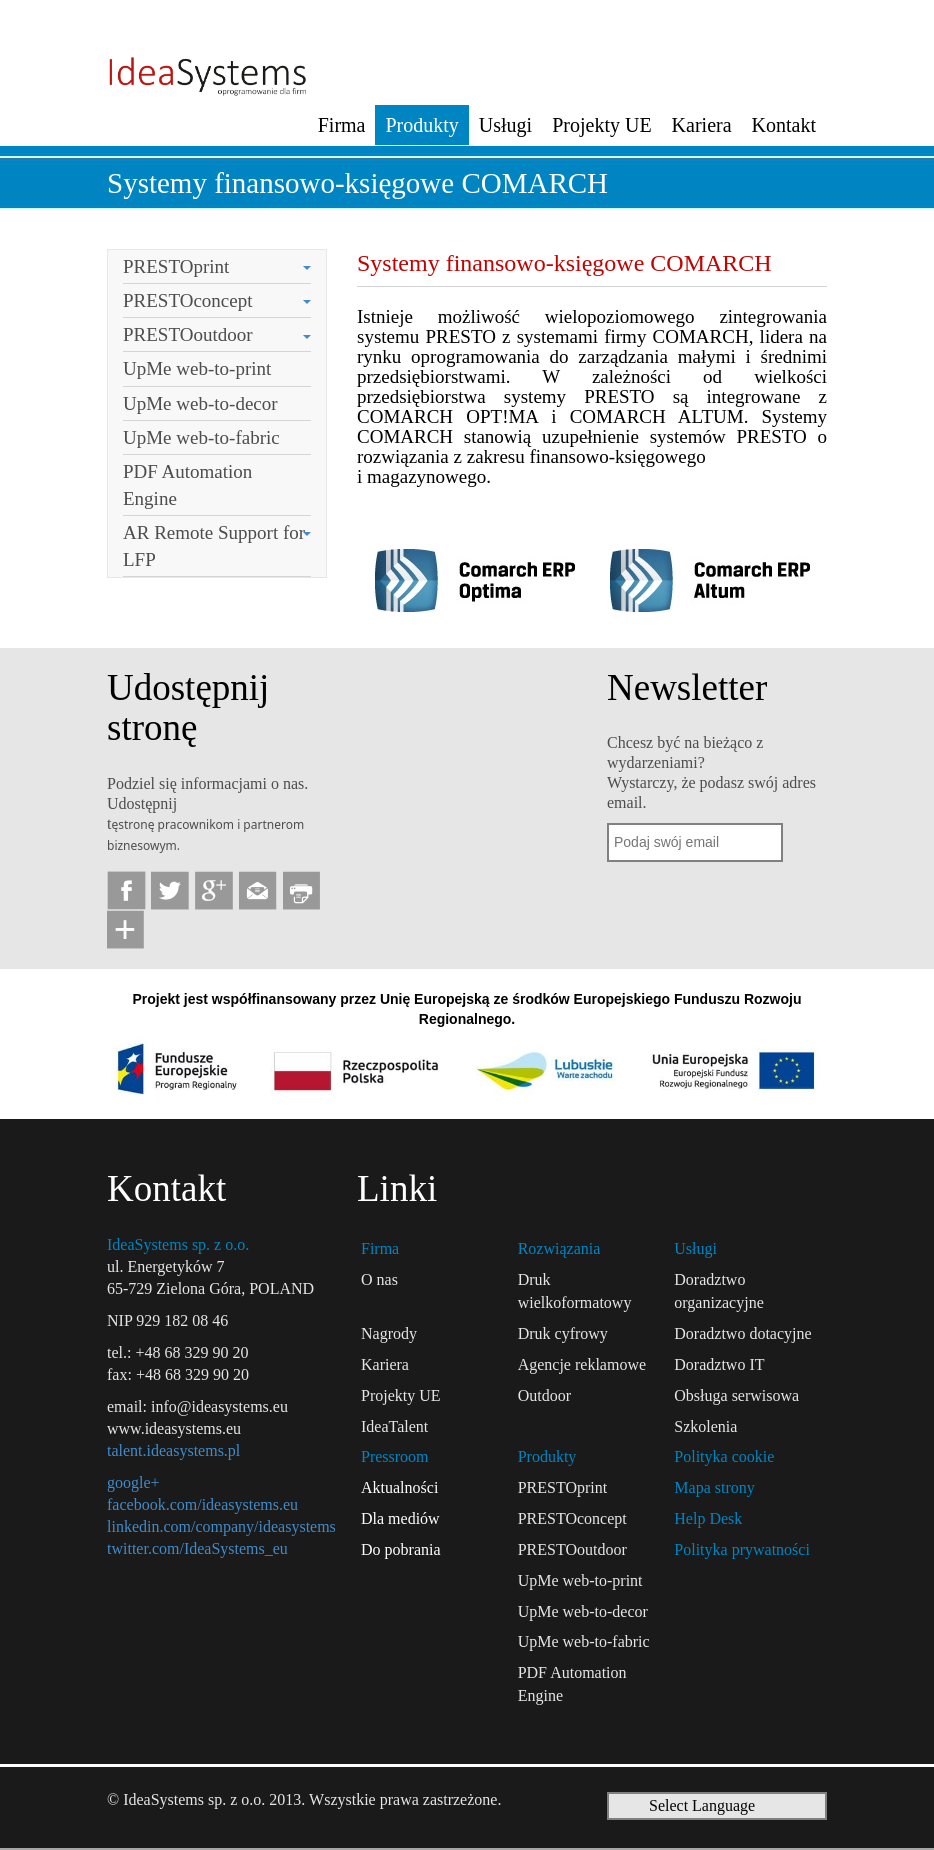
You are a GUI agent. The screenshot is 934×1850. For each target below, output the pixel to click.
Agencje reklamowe (582, 1364)
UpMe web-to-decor (200, 403)
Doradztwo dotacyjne (742, 1333)
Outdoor (544, 1395)
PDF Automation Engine (187, 485)
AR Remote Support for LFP (214, 546)
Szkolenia (705, 1426)
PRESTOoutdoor (188, 334)
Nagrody (389, 1333)
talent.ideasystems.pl (173, 1450)
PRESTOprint (176, 266)
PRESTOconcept (187, 300)
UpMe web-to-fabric (201, 437)
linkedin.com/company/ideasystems (221, 1526)
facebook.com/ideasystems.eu (202, 1504)
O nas (379, 1279)
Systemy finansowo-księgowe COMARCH (357, 183)
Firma (342, 125)
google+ (133, 1482)
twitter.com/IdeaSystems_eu (197, 1548)
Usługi (505, 125)
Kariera (702, 125)
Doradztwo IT (719, 1364)
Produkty (421, 125)
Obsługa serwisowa (736, 1395)
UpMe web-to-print (197, 368)
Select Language (702, 1805)
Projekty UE (601, 125)
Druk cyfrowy (563, 1333)
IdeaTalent (394, 1426)
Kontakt (784, 125)
